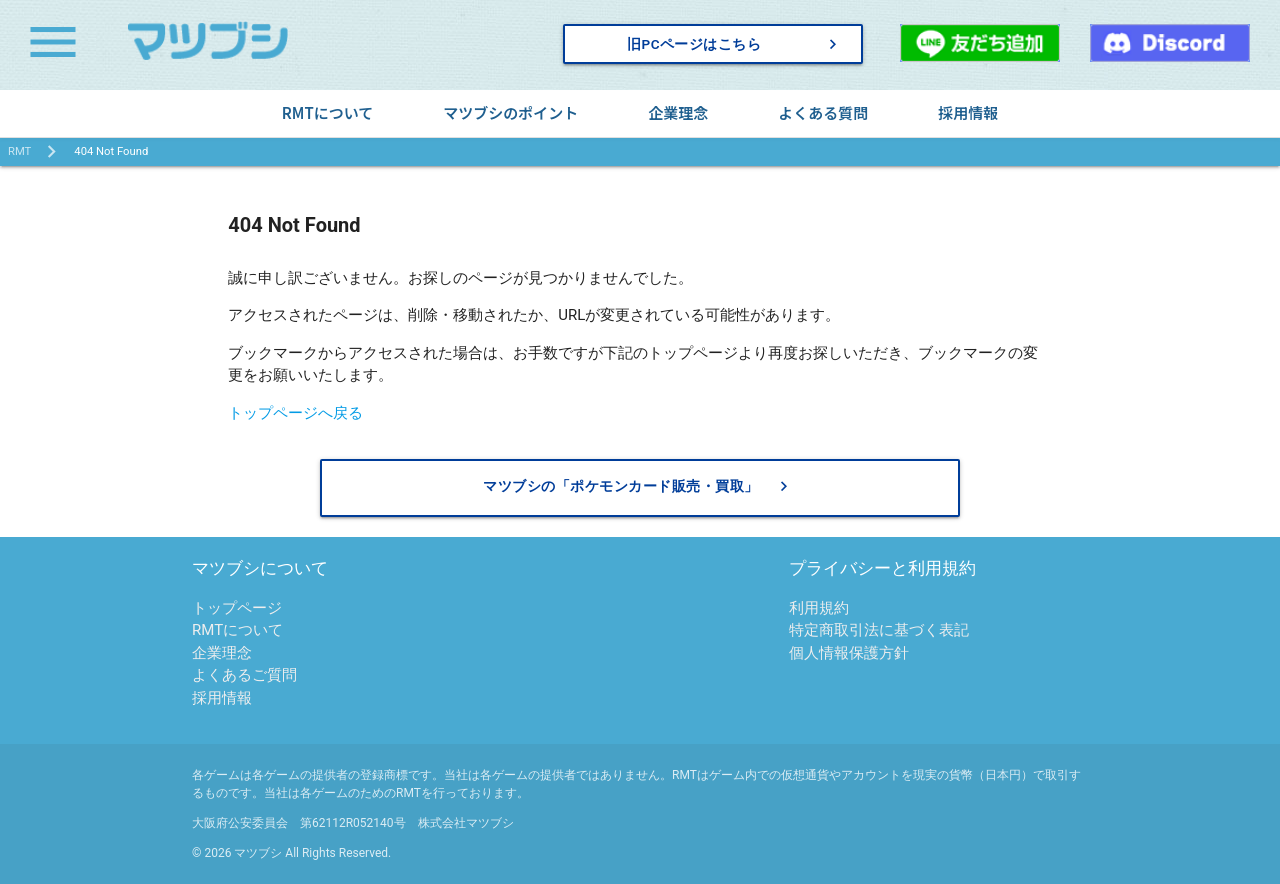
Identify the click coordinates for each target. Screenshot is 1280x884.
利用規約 (819, 608)
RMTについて (328, 112)
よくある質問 (823, 112)
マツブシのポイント (510, 112)
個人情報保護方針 (849, 653)
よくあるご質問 (244, 675)
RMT (19, 151)
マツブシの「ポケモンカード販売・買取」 (638, 486)
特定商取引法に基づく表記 (879, 630)
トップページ (237, 608)
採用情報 (968, 112)
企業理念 (678, 112)
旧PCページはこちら (735, 44)
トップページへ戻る (295, 413)
